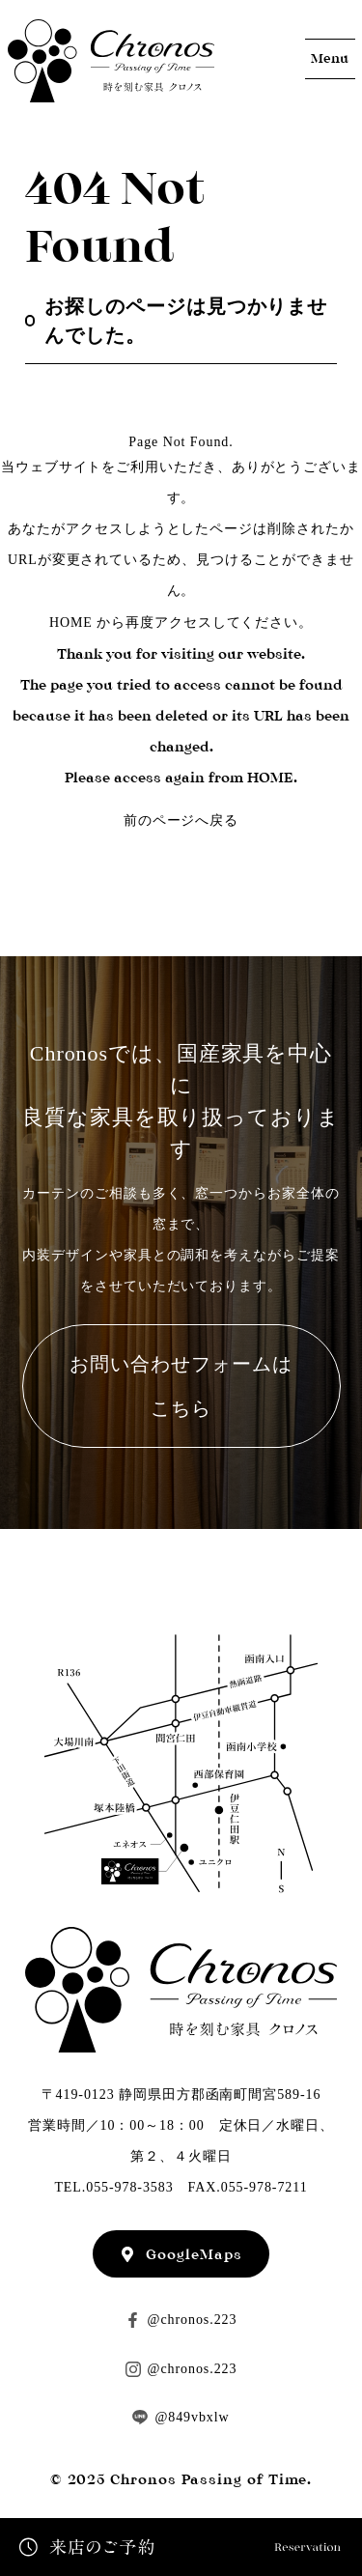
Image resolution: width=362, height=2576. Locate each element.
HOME (71, 622)
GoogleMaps (193, 2254)
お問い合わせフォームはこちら (181, 1386)
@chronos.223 (192, 2319)
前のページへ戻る (181, 820)
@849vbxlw (191, 2417)
